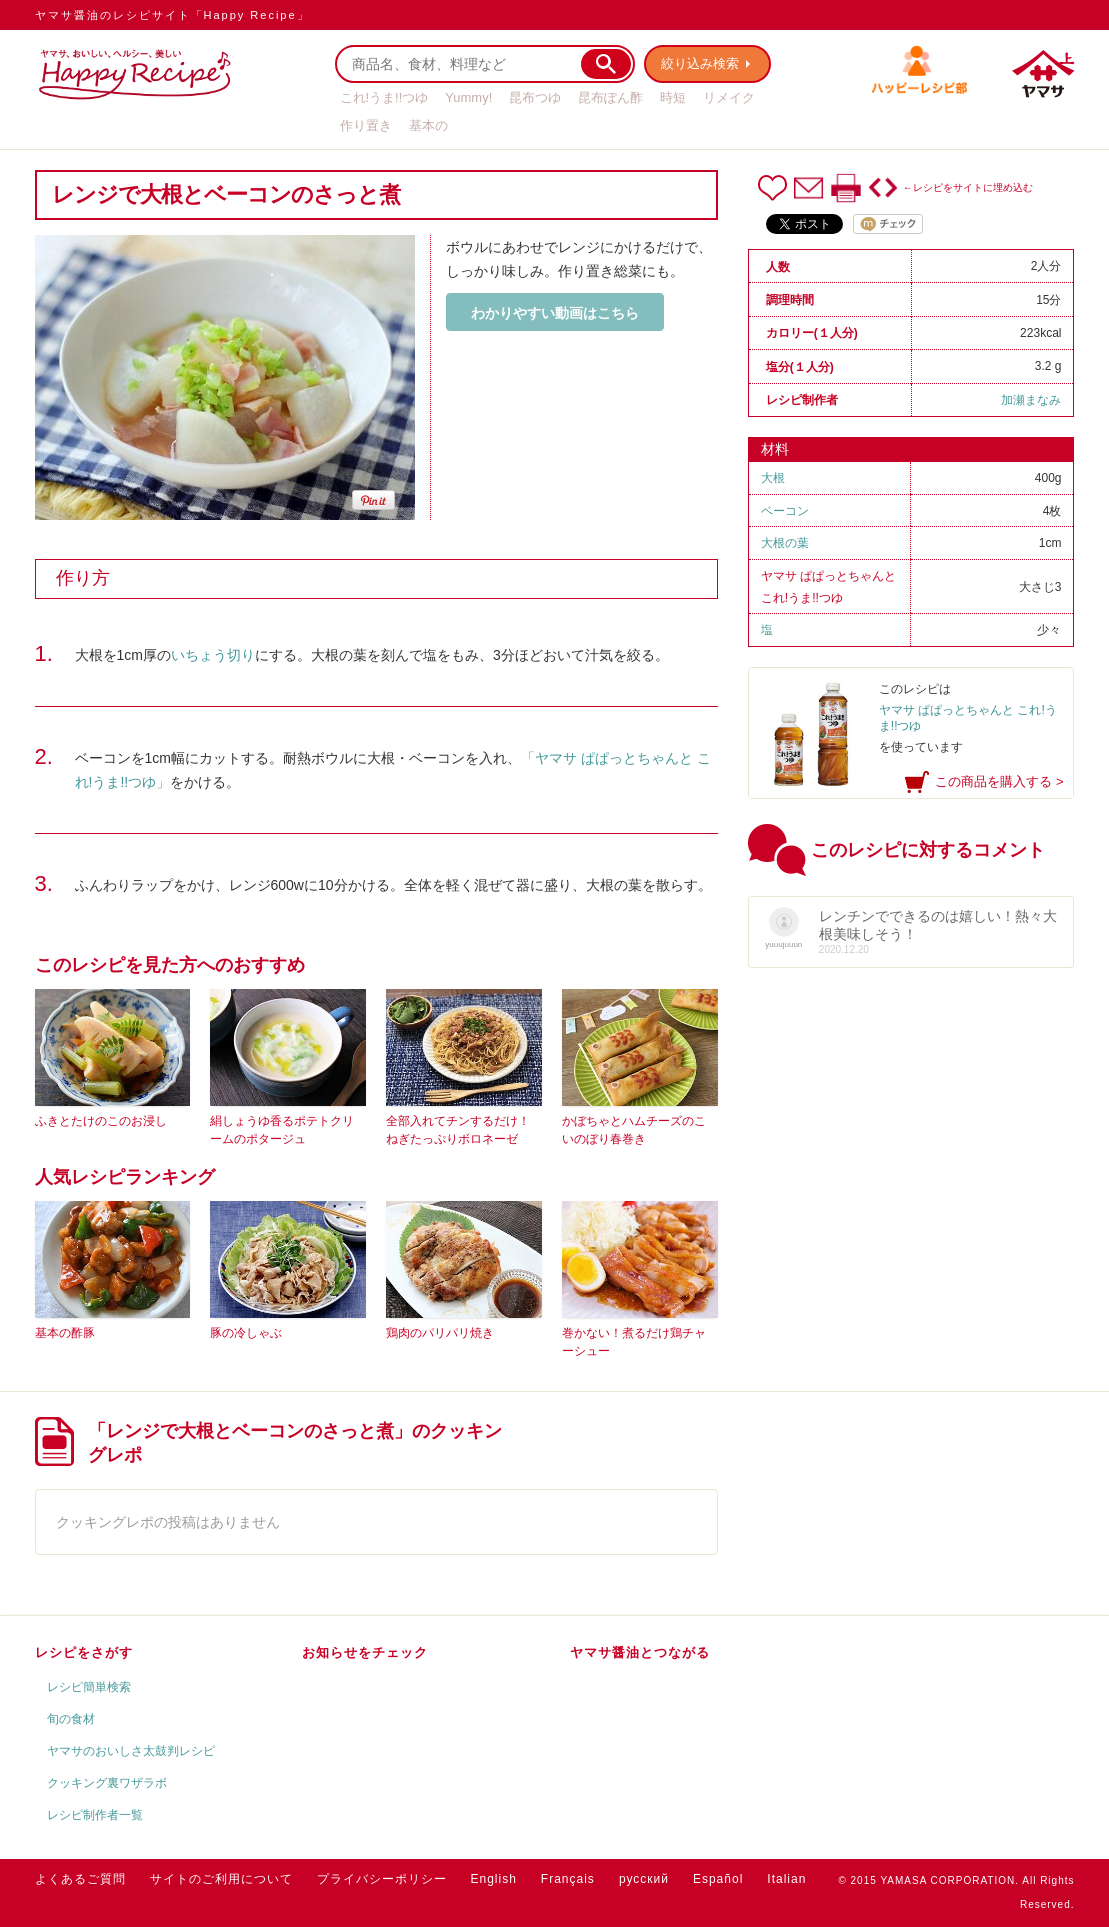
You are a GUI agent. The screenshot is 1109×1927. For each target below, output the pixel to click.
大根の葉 (785, 543)
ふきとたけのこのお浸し (101, 1121)
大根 (773, 478)
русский (644, 1879)
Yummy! (468, 97)
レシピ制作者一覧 (95, 1815)
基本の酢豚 (65, 1333)
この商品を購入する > (999, 781)
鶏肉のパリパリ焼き (440, 1333)
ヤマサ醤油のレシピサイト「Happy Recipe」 (172, 15)
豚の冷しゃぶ (246, 1333)
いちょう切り (213, 655)
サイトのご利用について (221, 1879)
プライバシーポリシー (382, 1879)
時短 (673, 97)
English (494, 1879)
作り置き (366, 125)
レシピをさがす (84, 1652)
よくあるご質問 (80, 1879)
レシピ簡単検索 (89, 1687)
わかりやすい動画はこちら (555, 313)
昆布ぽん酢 (610, 97)
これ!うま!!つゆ (384, 97)
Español (718, 1879)
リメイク (729, 97)
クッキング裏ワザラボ (107, 1783)
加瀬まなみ (1031, 400)
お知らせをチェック (365, 1652)
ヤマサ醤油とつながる (640, 1652)
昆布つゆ (535, 97)
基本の (428, 125)
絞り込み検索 (701, 63)
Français (568, 1879)
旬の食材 (71, 1719)
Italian (786, 1879)
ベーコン (785, 511)
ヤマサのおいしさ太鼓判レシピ (131, 1751)
